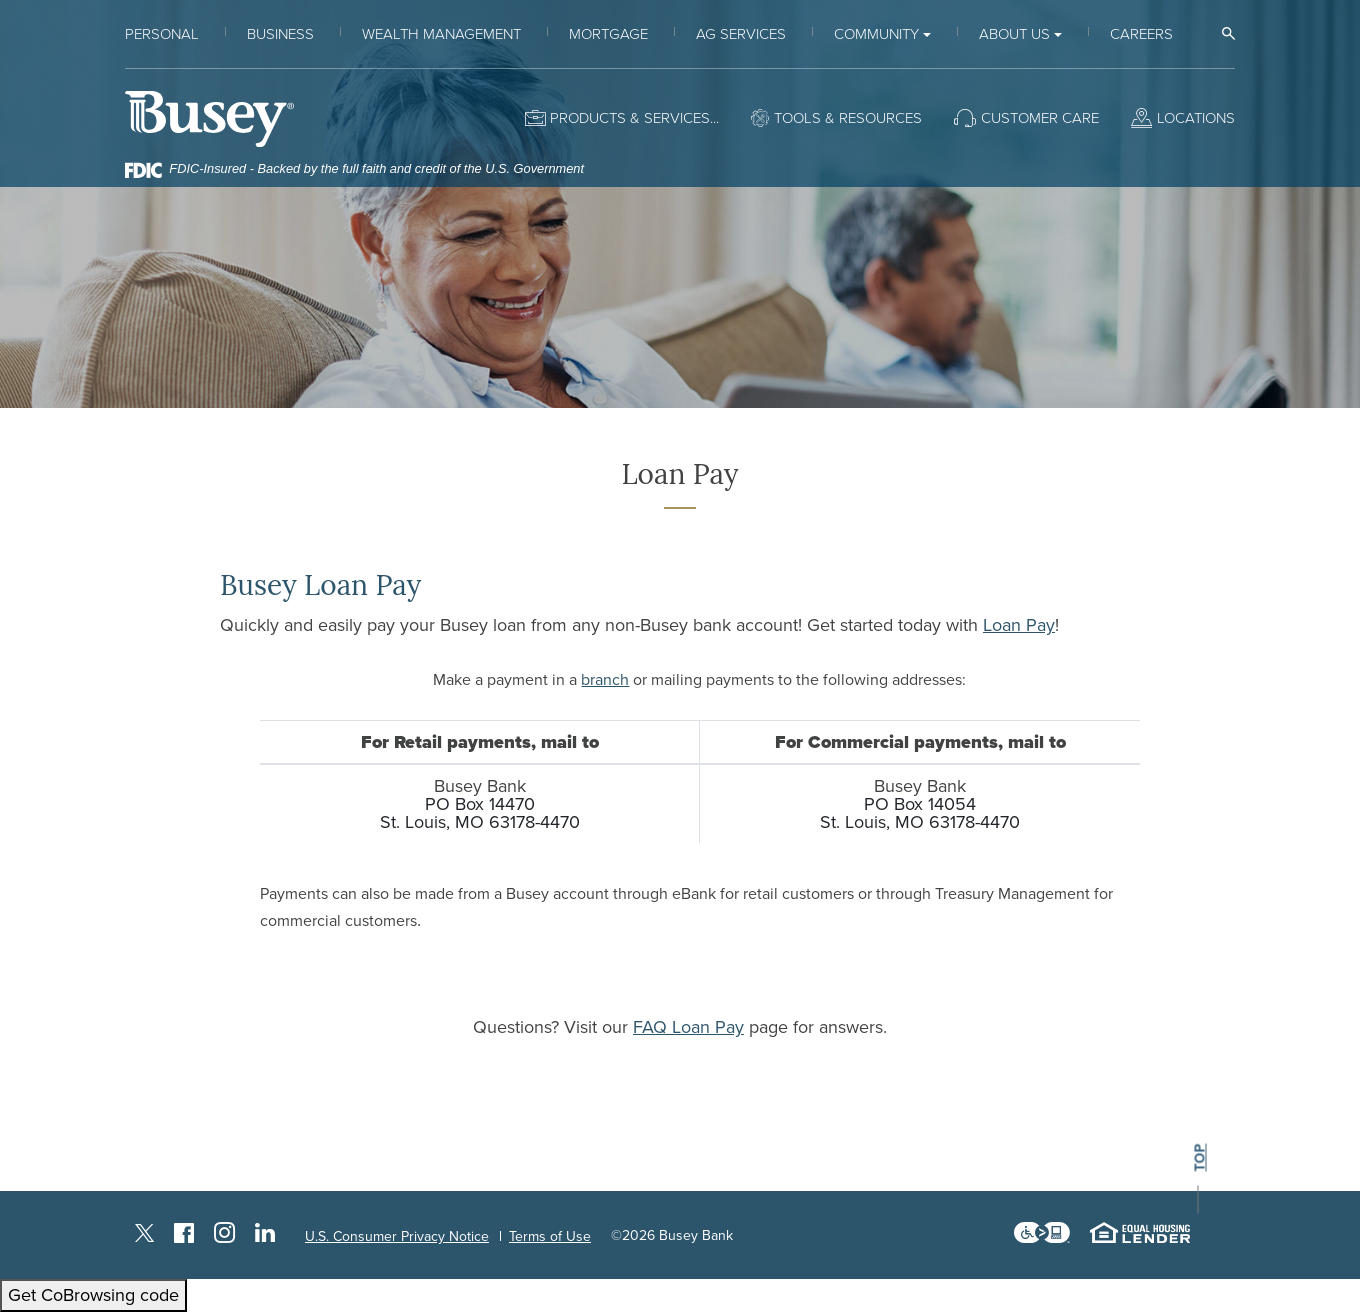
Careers (1141, 34)
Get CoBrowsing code (93, 1295)
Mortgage (608, 34)
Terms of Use (550, 1236)
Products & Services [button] (630, 118)
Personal (162, 34)
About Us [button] (1014, 34)
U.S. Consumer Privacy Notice (397, 1236)
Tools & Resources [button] (848, 118)
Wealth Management (441, 34)
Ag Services (741, 34)
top (1199, 1158)
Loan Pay (1019, 625)
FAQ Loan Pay (688, 1027)
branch (605, 680)
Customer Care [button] (1040, 118)
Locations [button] (1196, 118)
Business (280, 34)
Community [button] (876, 34)
